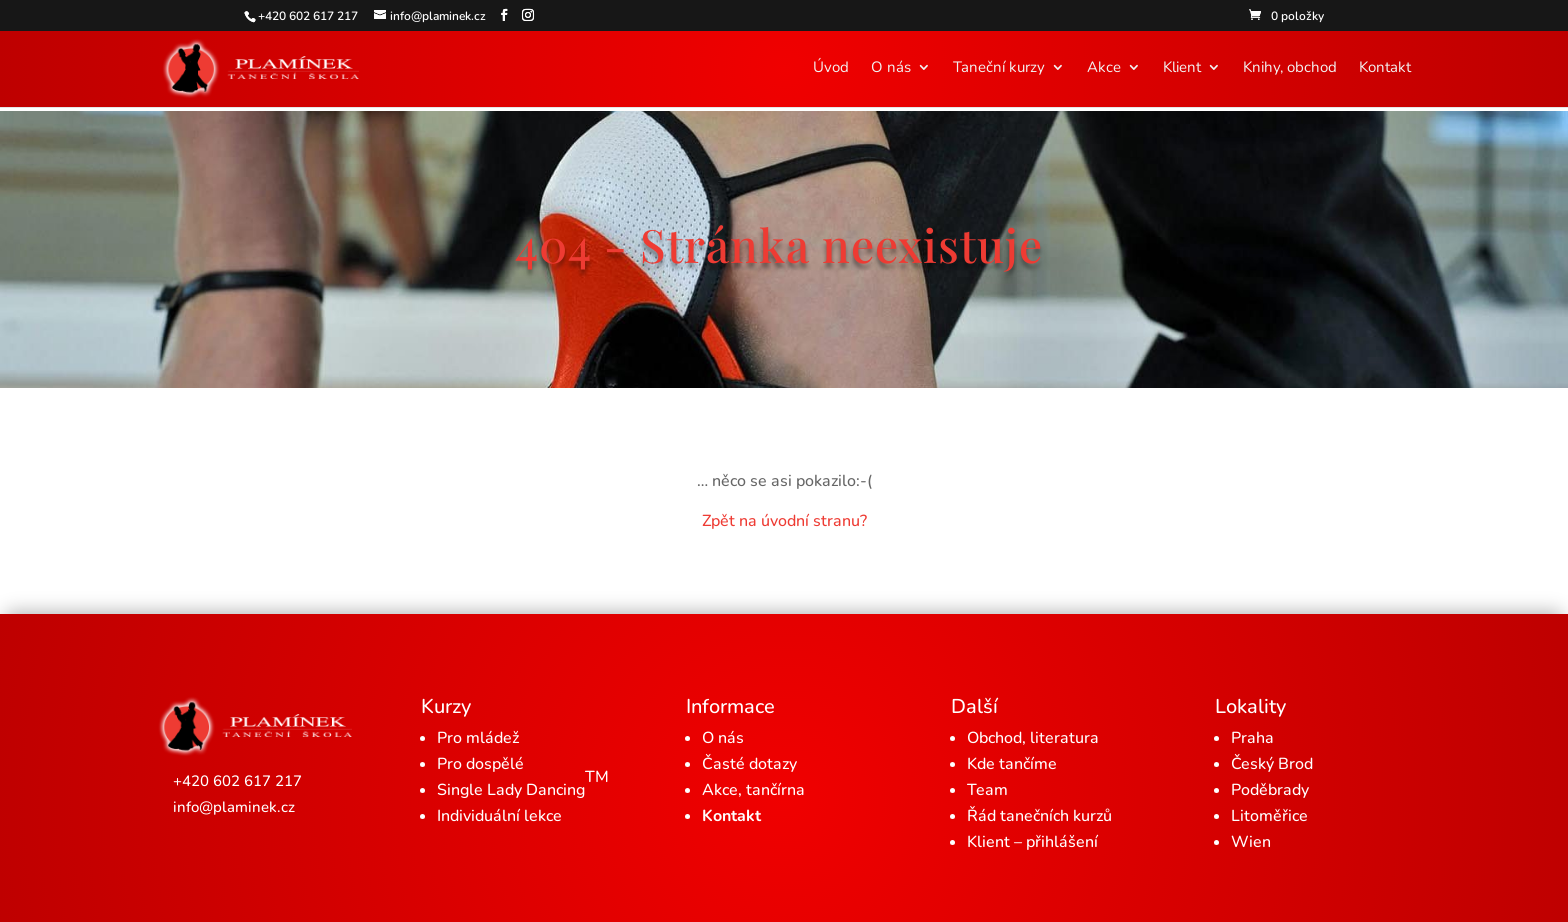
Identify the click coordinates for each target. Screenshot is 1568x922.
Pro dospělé (480, 764)
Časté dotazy (749, 764)
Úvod (831, 68)
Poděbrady (1270, 790)
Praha (1252, 738)
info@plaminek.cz (234, 807)
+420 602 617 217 (237, 781)
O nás (891, 68)
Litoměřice (1269, 816)
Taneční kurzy (999, 68)
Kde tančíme (1012, 764)
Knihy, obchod (1290, 68)
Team (987, 790)
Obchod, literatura (1033, 738)
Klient (1182, 68)
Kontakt (1385, 68)
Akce (1104, 68)
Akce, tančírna (753, 790)
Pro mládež (478, 738)
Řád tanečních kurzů (1039, 816)
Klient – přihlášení (1032, 842)
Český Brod (1272, 764)
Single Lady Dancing (523, 783)
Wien (1251, 842)
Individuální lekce (499, 816)
